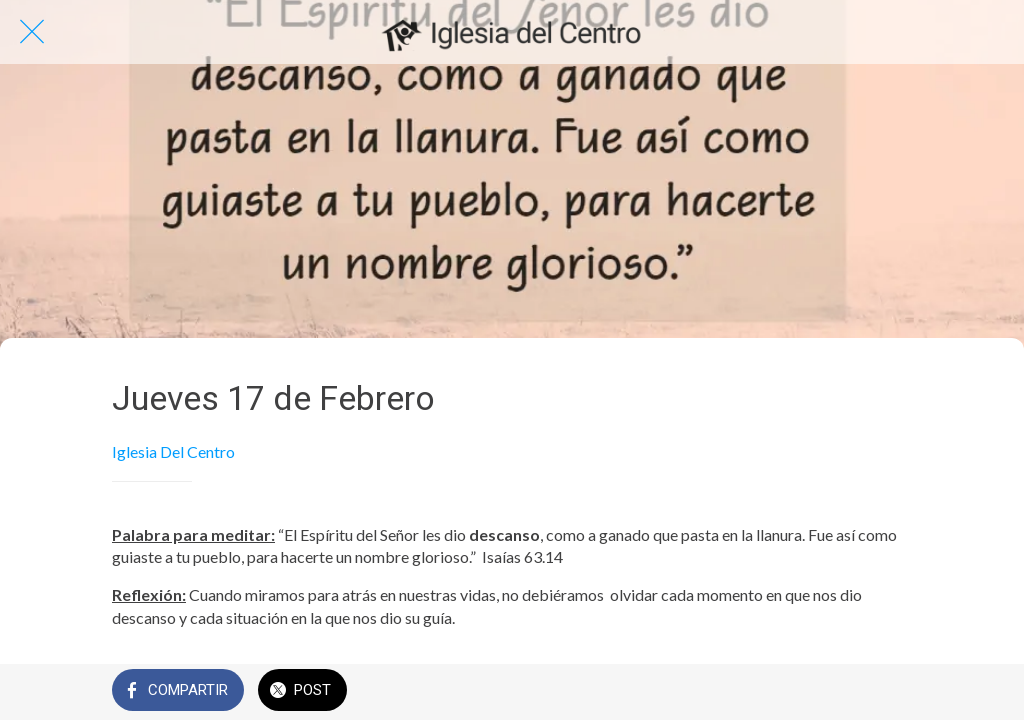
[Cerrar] (32, 32)
